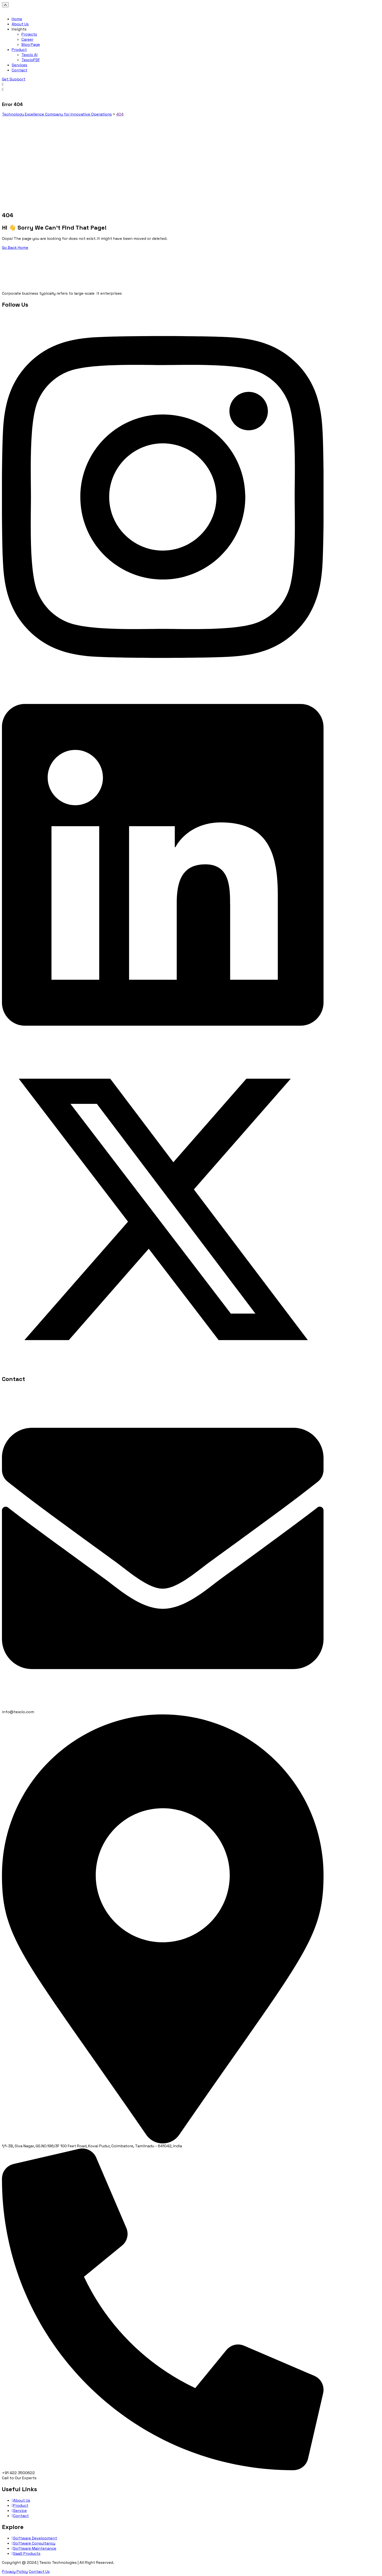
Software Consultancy (33, 2543)
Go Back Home (15, 247)
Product (20, 2505)
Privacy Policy (15, 2571)
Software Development (34, 2538)
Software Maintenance (34, 2548)
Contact (20, 2515)
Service (19, 2510)
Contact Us (39, 2571)
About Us (21, 2500)
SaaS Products (26, 2553)
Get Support (13, 79)
